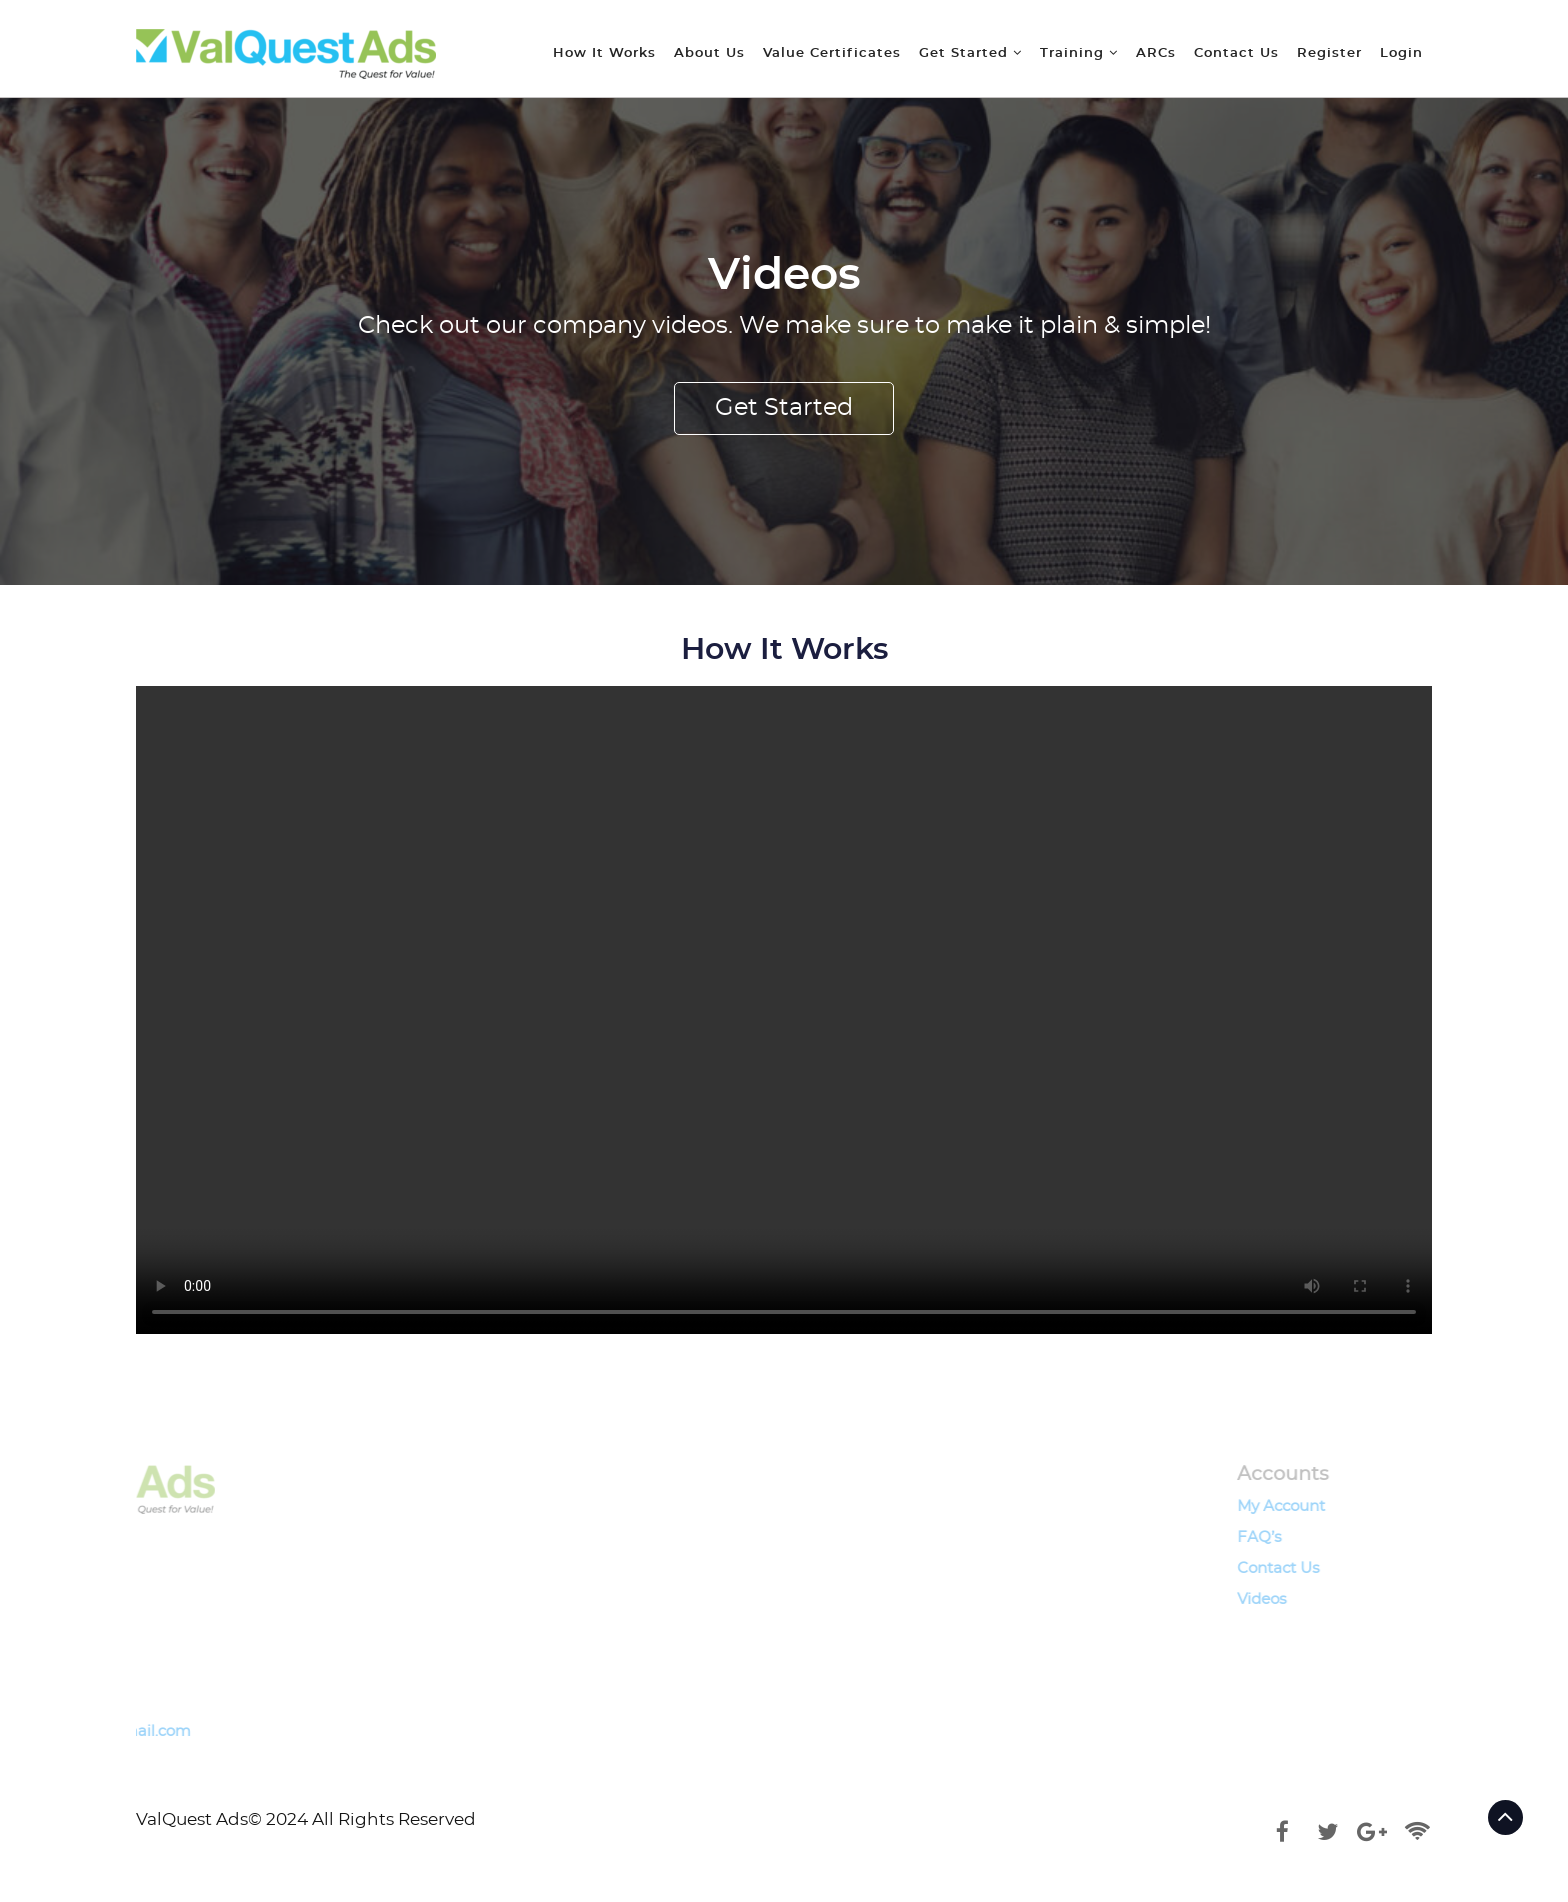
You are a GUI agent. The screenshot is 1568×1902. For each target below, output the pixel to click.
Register (1329, 53)
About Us (709, 53)
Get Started (970, 53)
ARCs (1156, 53)
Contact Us (1236, 53)
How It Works (604, 53)
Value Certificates (832, 53)
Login (1401, 53)
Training (1079, 53)
